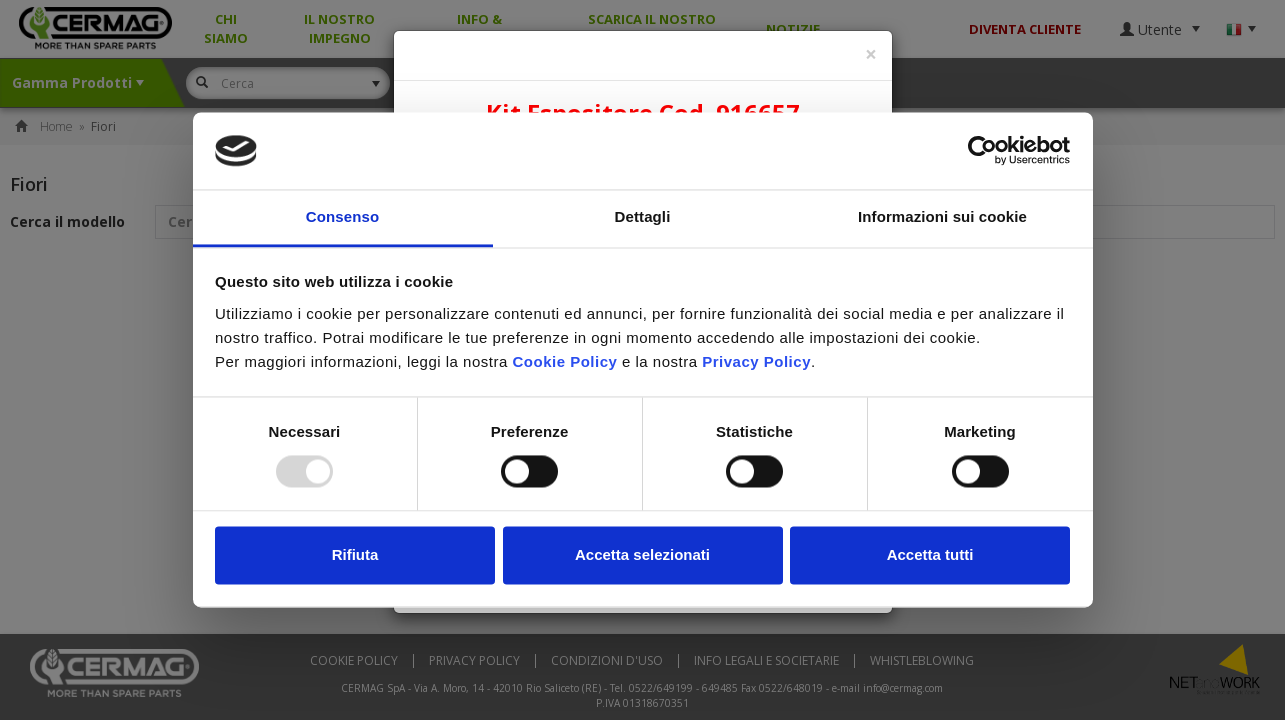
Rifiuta (355, 554)
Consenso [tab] (342, 216)
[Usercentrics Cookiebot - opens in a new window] (982, 151)
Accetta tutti (930, 554)
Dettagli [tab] (643, 216)
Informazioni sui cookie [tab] (942, 216)
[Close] (871, 54)
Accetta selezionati (642, 554)
